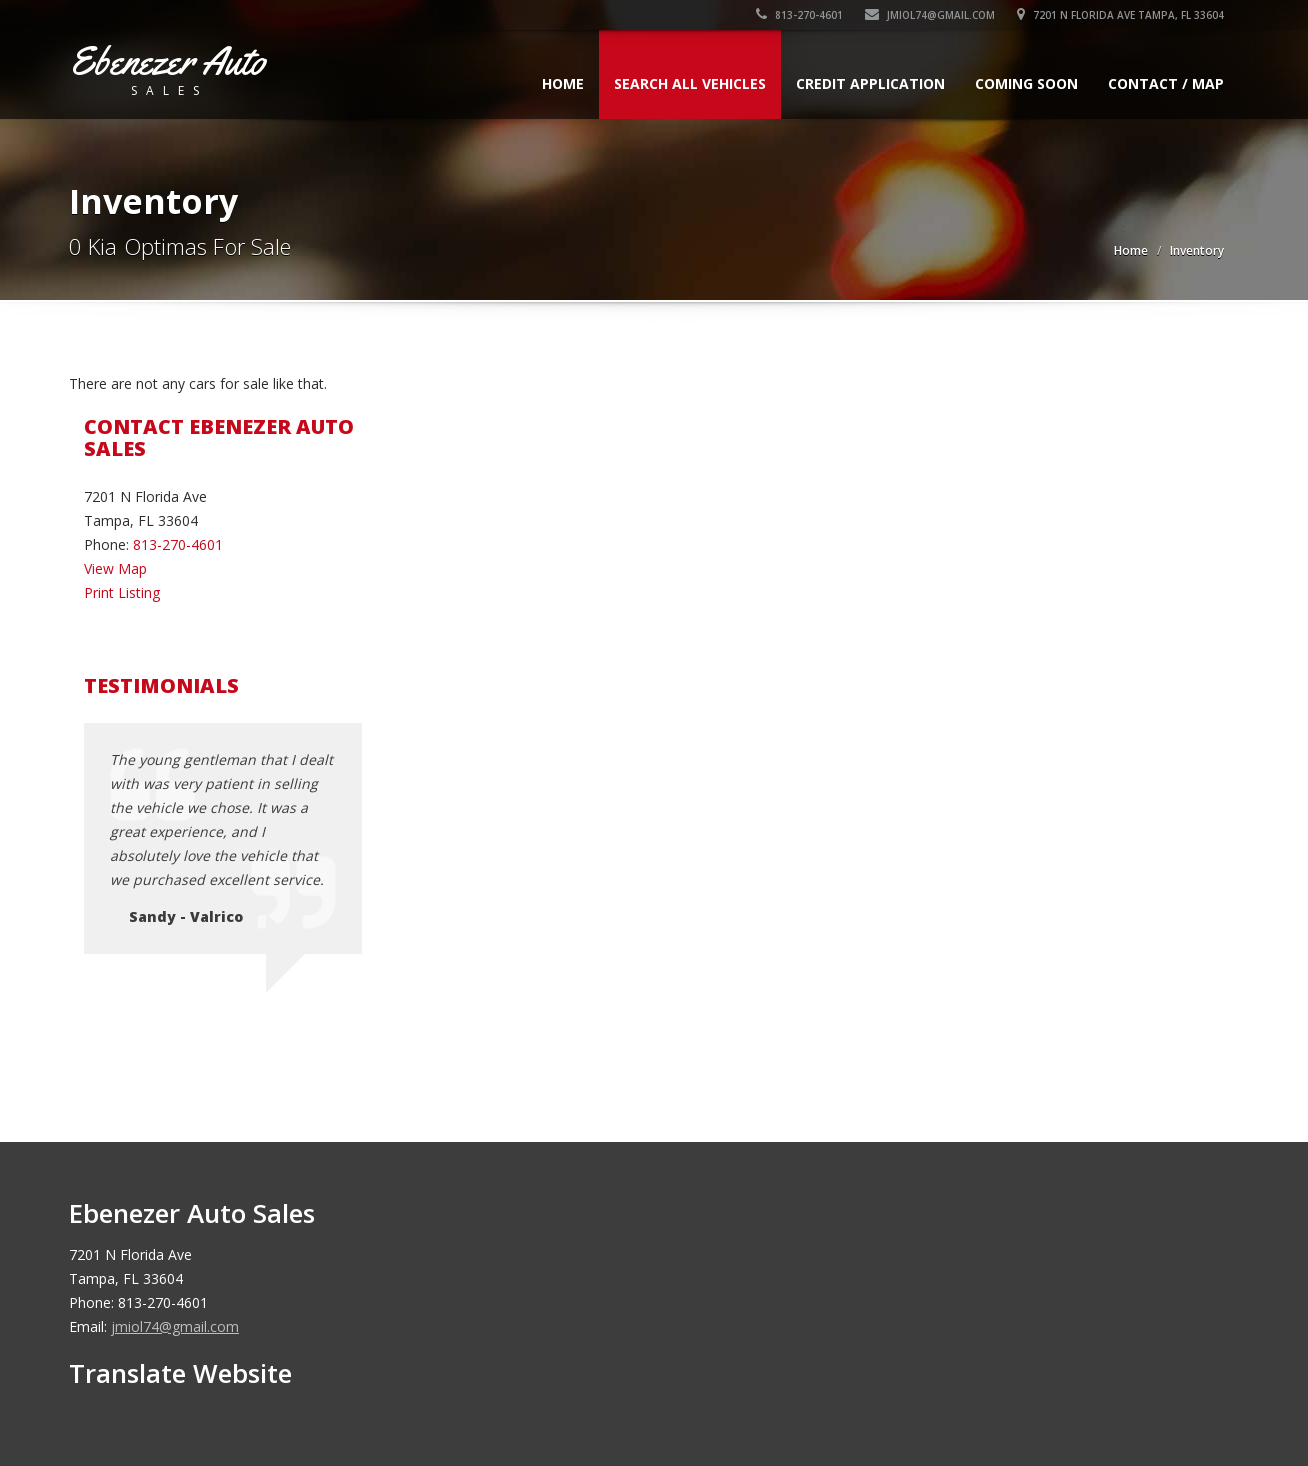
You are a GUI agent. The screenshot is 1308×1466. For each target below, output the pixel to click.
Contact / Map (1166, 83)
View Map (115, 568)
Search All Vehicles (690, 83)
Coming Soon (1026, 83)
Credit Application (870, 83)
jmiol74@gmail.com (930, 15)
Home (563, 83)
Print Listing (122, 592)
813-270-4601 (799, 15)
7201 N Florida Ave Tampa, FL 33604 (1120, 15)
